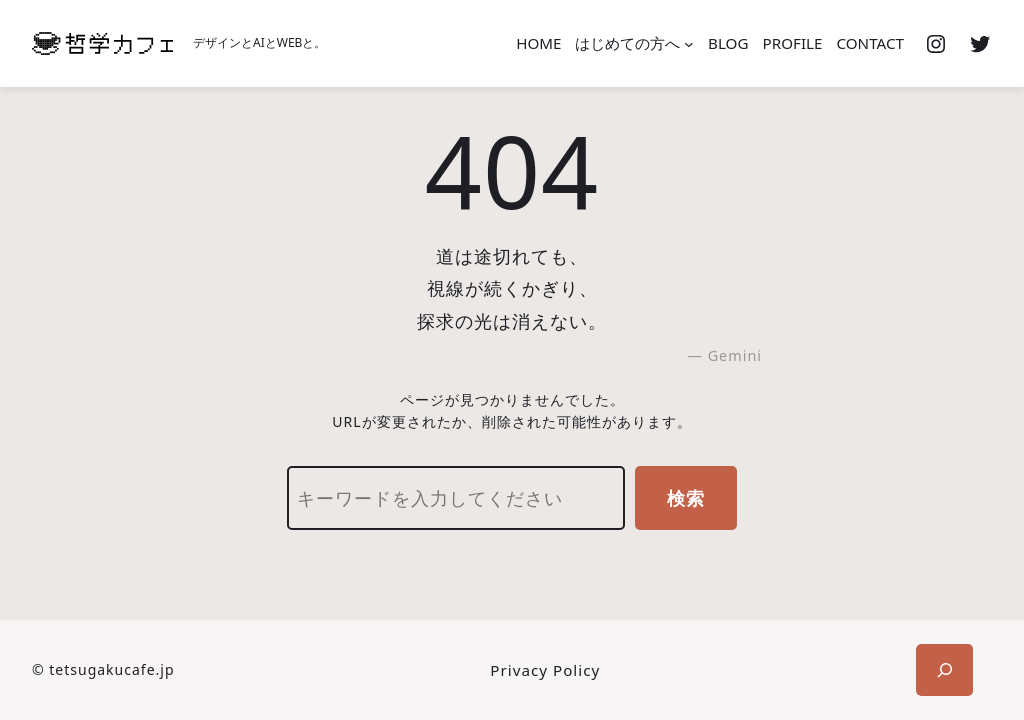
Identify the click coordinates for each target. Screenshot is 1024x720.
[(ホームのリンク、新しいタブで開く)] (102, 43)
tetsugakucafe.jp (111, 669)
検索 (686, 498)
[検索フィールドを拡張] (944, 670)
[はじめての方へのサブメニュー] (689, 44)
